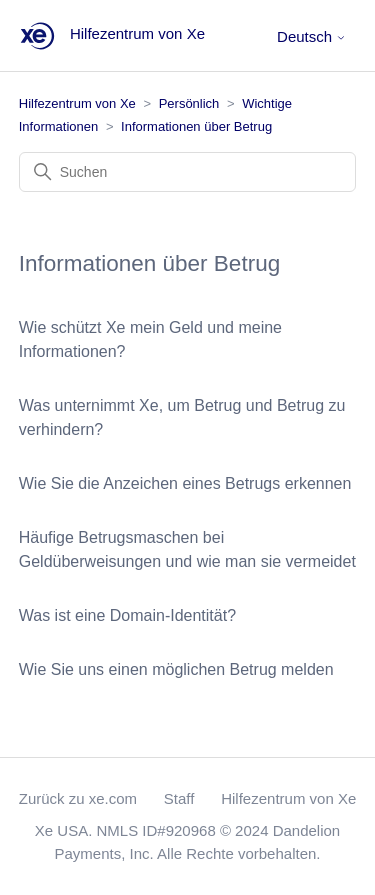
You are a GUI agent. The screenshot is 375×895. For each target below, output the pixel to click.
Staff (179, 798)
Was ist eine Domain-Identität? (127, 615)
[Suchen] (188, 172)
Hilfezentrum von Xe (77, 103)
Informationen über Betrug (196, 126)
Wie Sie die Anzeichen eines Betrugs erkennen (185, 483)
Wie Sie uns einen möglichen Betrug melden (176, 669)
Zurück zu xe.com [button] (78, 798)
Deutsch (311, 36)
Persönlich (189, 103)
